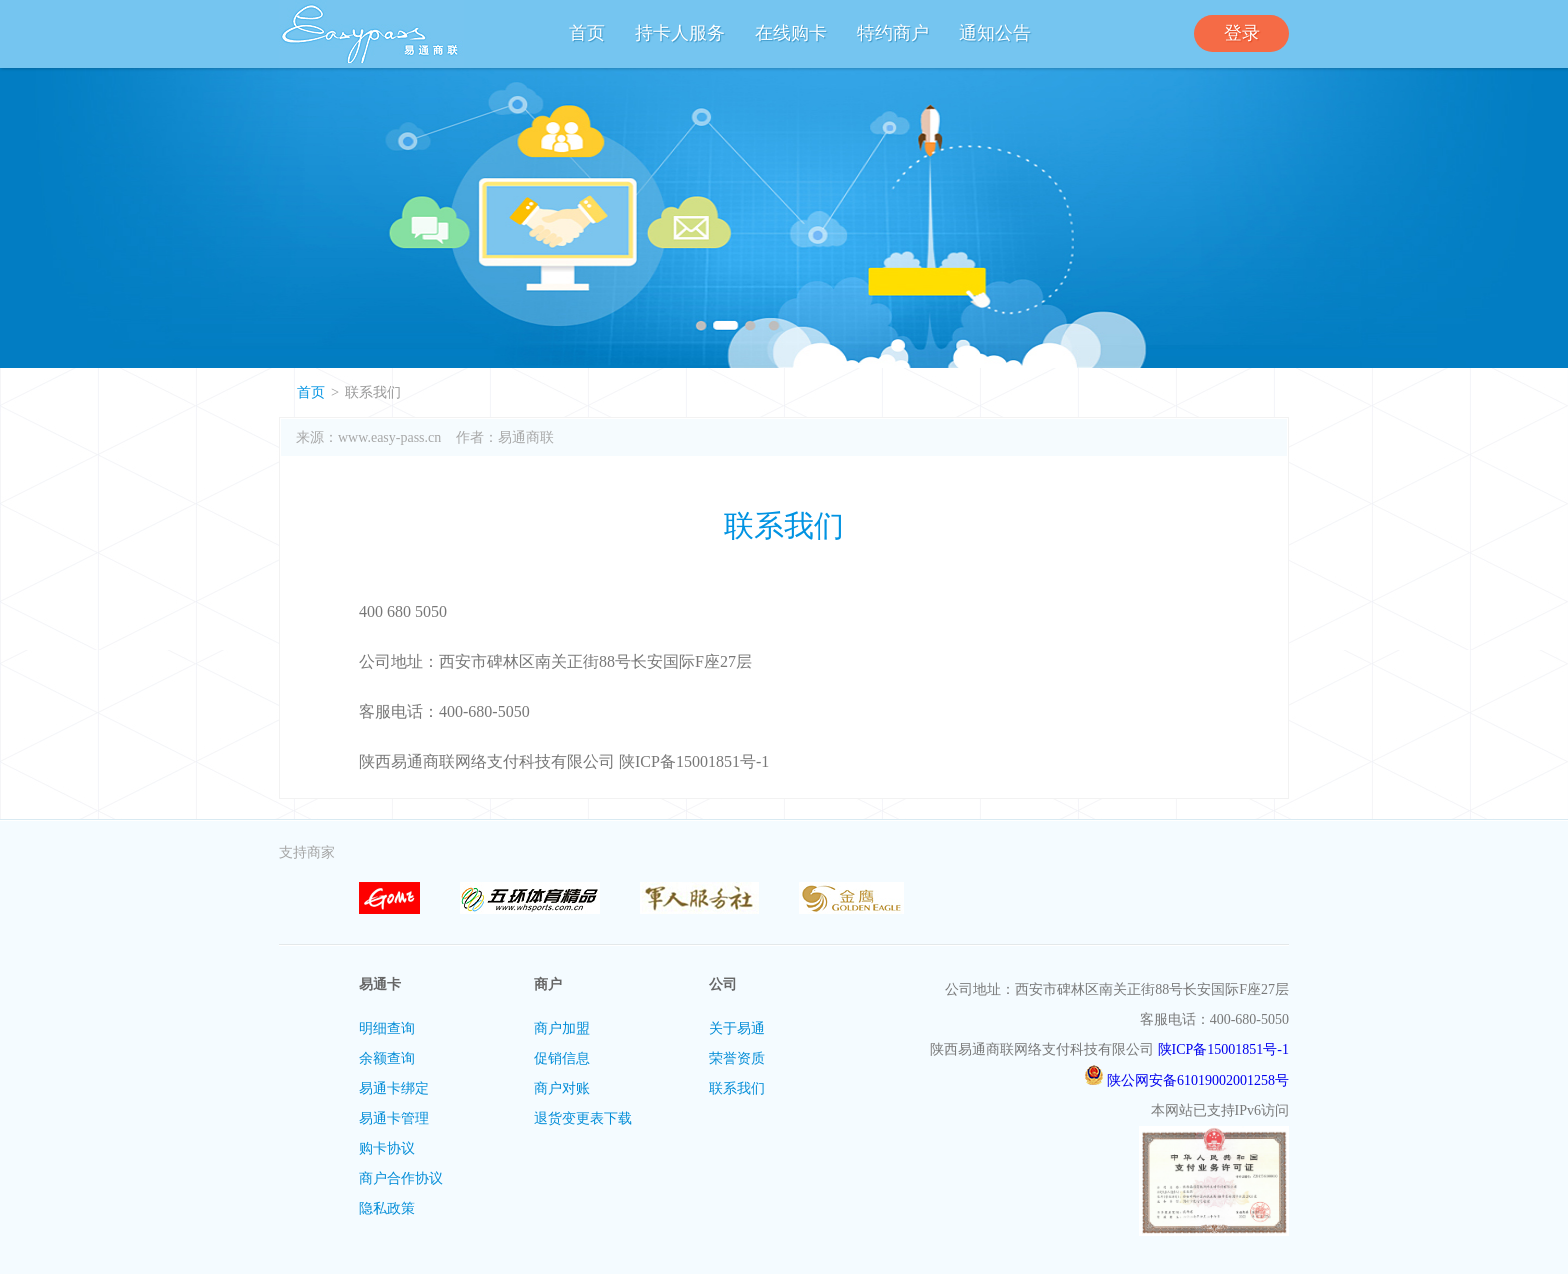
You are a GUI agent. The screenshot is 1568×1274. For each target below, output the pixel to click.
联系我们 (737, 1088)
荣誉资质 (737, 1058)
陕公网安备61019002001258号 (1187, 1080)
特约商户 (893, 33)
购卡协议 (387, 1148)
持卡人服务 (680, 33)
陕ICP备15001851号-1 (1223, 1049)
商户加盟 (562, 1028)
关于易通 (737, 1028)
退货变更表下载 (583, 1118)
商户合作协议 (401, 1178)
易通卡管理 (394, 1118)
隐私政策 (387, 1208)
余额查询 (387, 1058)
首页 (587, 33)
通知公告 (995, 33)
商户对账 (562, 1088)
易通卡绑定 (394, 1088)
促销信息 (562, 1058)
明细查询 (387, 1028)
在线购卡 (791, 33)
